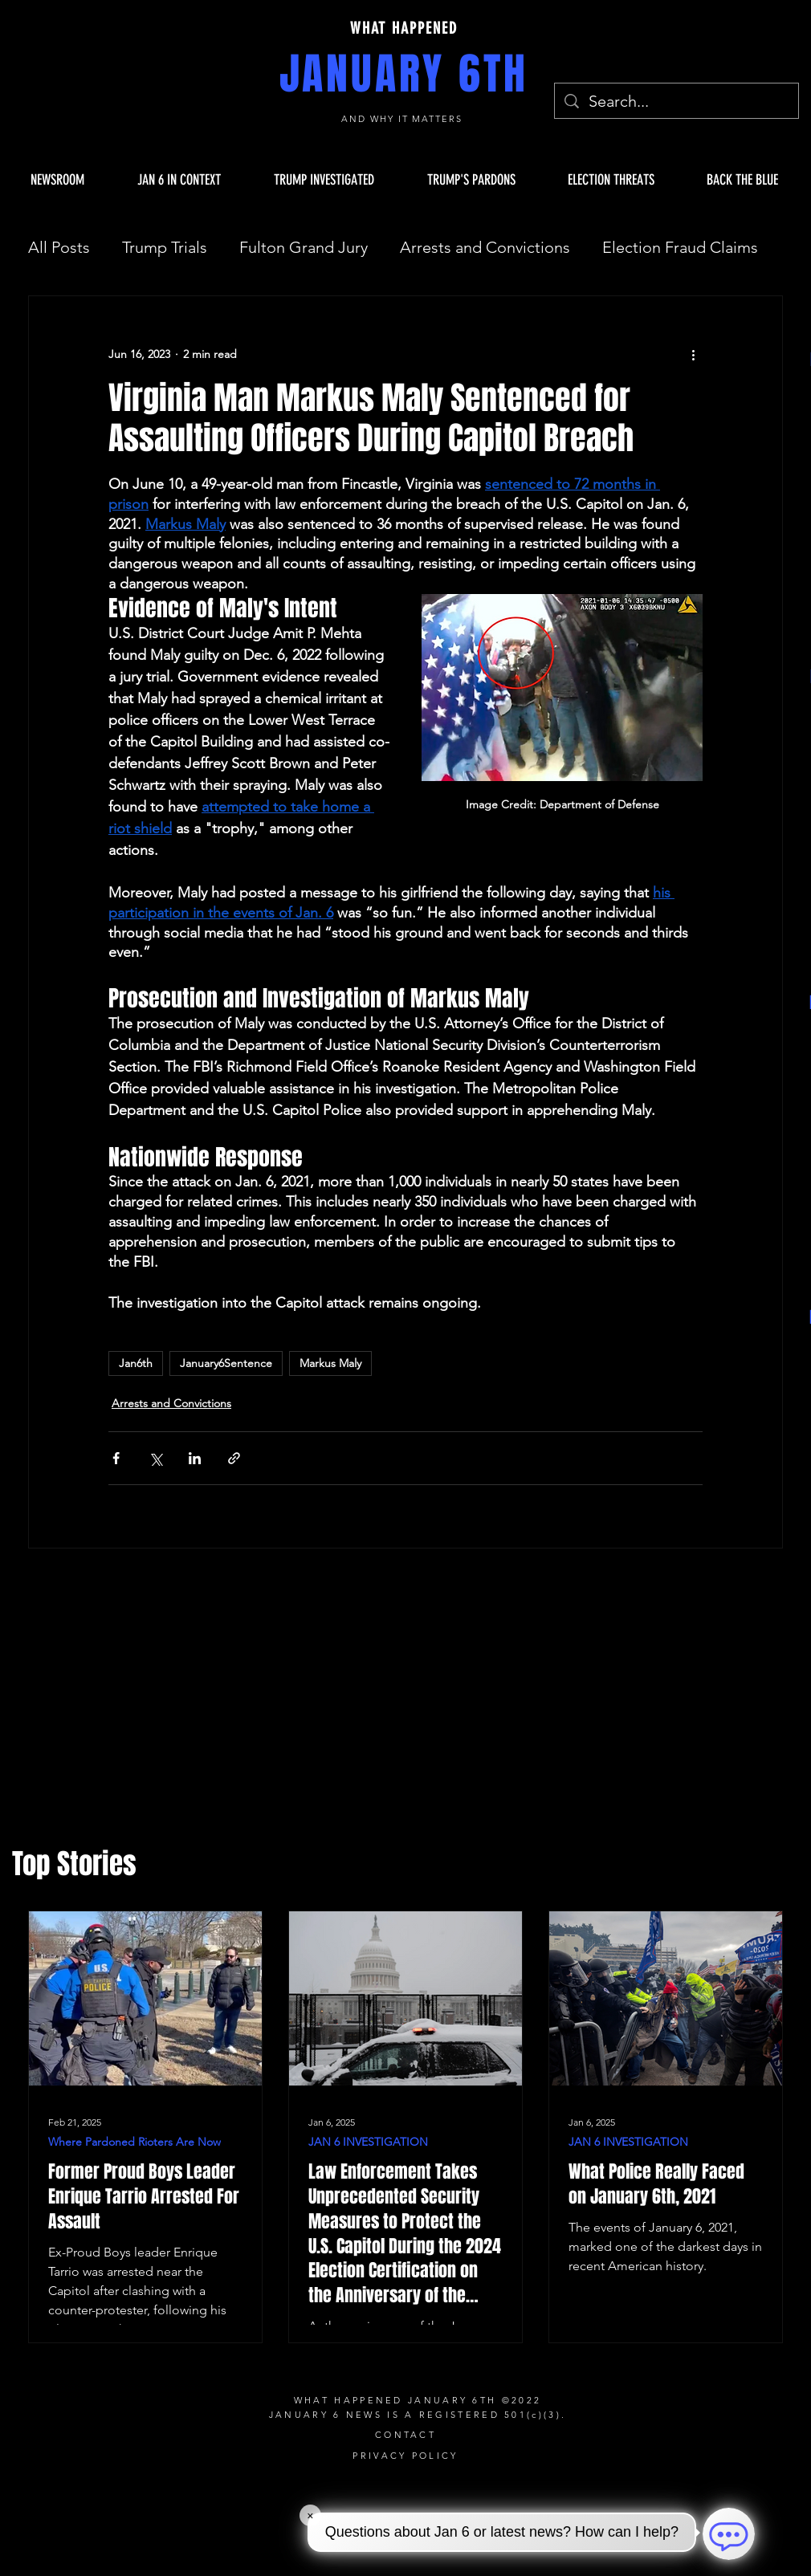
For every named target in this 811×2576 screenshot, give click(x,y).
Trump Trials (164, 247)
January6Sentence (226, 1363)
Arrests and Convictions (485, 247)
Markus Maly (330, 1363)
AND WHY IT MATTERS (404, 118)
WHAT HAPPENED (404, 28)
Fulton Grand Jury (303, 247)
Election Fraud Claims (680, 247)
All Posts (59, 247)
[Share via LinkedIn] (194, 1458)
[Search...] (676, 101)
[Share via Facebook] (116, 1458)
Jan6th (136, 1363)
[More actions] (693, 354)
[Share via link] (234, 1458)
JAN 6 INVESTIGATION (368, 2142)
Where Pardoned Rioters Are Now (134, 2142)
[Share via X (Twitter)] (155, 1458)
